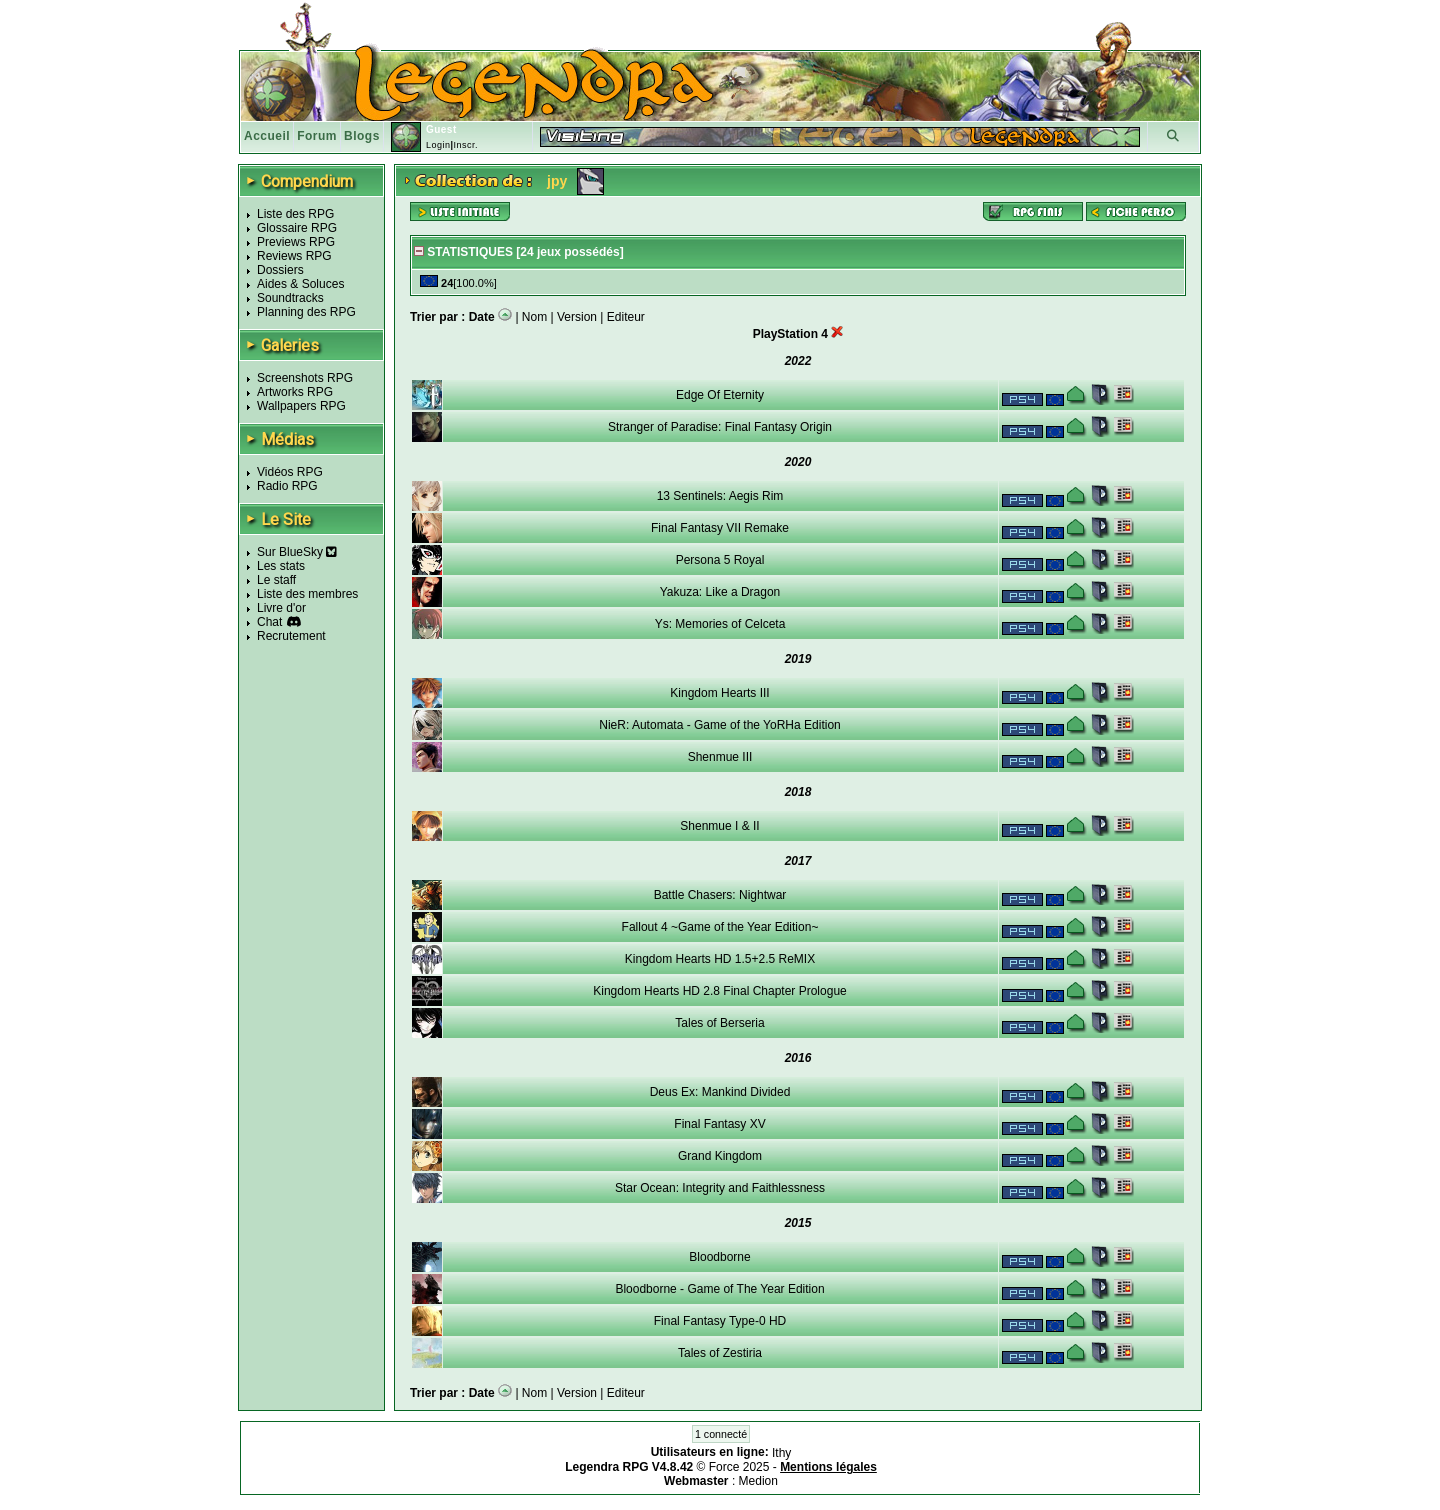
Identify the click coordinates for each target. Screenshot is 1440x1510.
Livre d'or (281, 608)
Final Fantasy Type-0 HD (720, 1321)
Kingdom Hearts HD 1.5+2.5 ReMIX (720, 959)
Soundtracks (290, 298)
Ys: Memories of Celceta (720, 624)
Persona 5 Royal (720, 560)
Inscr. (465, 145)
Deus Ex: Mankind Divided (720, 1092)
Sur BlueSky (297, 552)
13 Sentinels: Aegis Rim (720, 496)
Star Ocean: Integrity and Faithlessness (720, 1188)
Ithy (781, 1453)
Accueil (267, 136)
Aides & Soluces (300, 284)
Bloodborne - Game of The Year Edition (719, 1289)
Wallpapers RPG (301, 406)
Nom (534, 317)
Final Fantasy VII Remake (720, 528)
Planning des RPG (306, 312)
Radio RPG (287, 486)
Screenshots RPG (305, 378)
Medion (758, 1481)
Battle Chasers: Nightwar (720, 895)
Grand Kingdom (720, 1156)
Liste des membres (307, 594)
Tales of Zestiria (720, 1353)
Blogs (362, 136)
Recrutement (291, 636)
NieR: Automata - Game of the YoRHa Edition (719, 725)
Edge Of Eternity (720, 395)
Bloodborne (719, 1257)
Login (438, 145)
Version (577, 317)
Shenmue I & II (719, 826)
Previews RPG (296, 242)
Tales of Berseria (719, 1023)
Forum (317, 136)
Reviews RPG (294, 256)
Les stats (281, 566)
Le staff (276, 580)
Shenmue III (720, 757)
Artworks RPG (295, 392)
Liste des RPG (295, 214)
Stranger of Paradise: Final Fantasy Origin (720, 427)
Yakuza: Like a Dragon (720, 592)
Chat (269, 622)
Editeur (626, 317)
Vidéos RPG (290, 472)
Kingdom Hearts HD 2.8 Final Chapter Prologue (719, 991)
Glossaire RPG (297, 228)
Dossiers (280, 270)
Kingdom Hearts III (719, 693)
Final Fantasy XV (719, 1124)
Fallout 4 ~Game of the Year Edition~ (720, 927)
